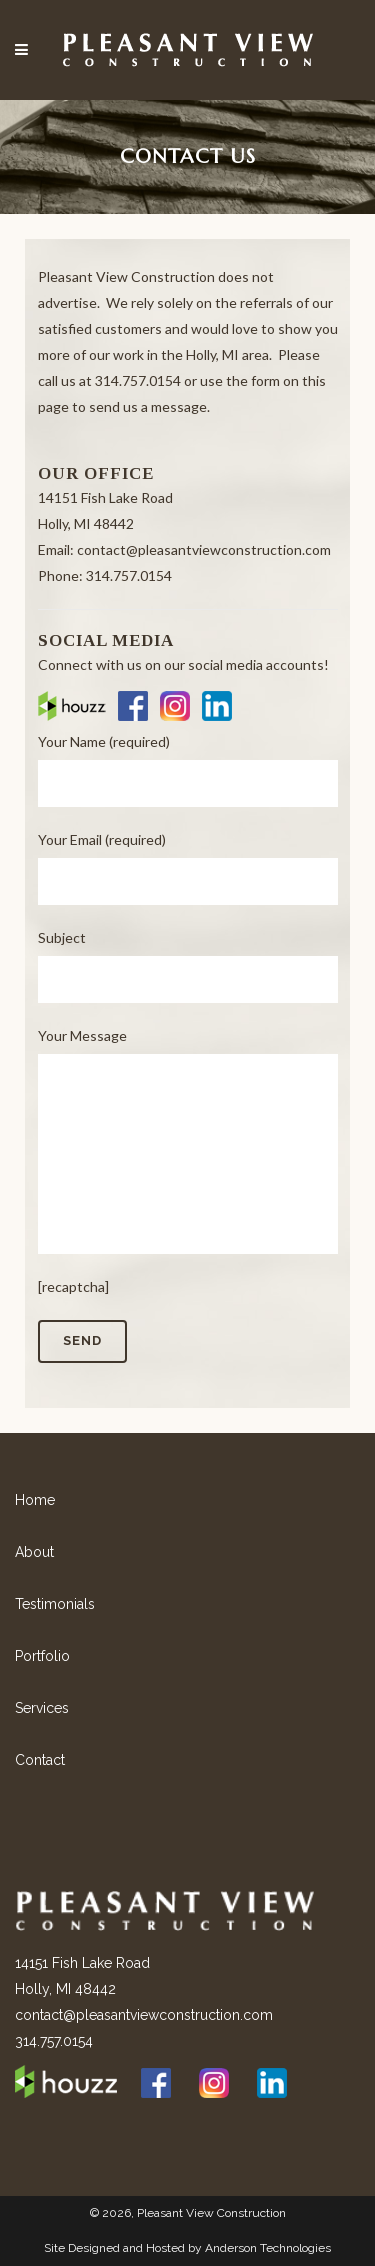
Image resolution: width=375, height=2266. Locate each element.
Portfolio (42, 1656)
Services (42, 1708)
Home (35, 1500)
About (34, 1552)
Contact (40, 1760)
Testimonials (55, 1604)
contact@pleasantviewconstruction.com (144, 2015)
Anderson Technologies (268, 2248)
